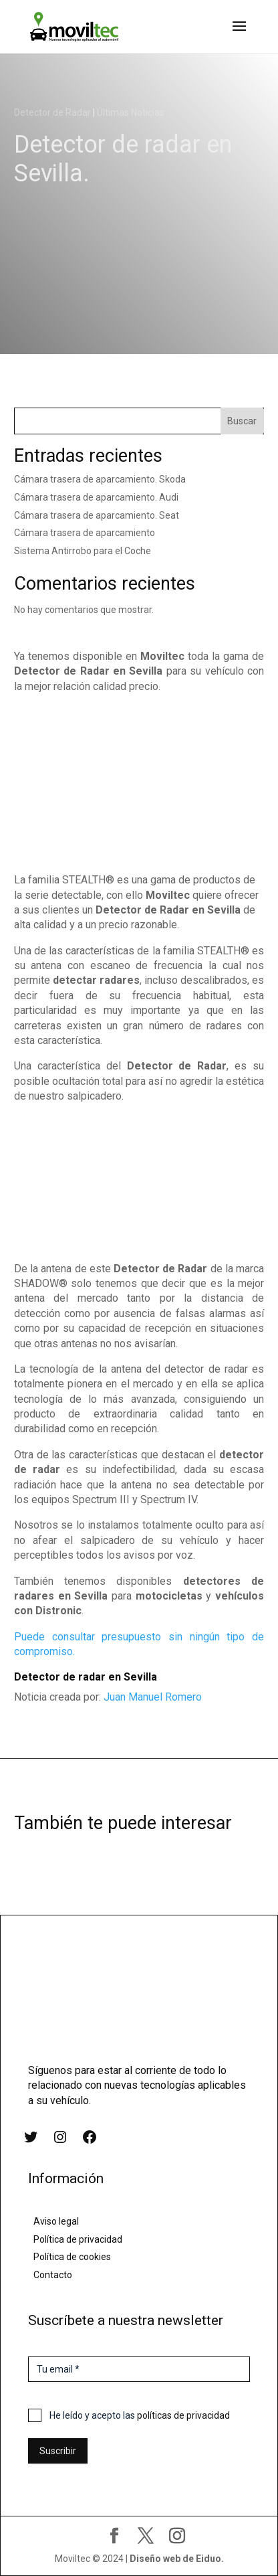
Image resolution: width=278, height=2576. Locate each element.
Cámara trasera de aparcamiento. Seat (96, 515)
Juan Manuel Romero (153, 1697)
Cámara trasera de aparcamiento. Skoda (100, 479)
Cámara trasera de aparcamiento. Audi (96, 497)
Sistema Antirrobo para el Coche (82, 550)
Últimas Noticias (130, 112)
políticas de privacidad (183, 2415)
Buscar (242, 421)
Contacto (52, 2274)
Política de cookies (72, 2256)
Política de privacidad (77, 2239)
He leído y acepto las (139, 2415)
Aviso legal (56, 2221)
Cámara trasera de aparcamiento (84, 532)
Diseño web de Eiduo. (177, 2558)
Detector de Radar (52, 112)
